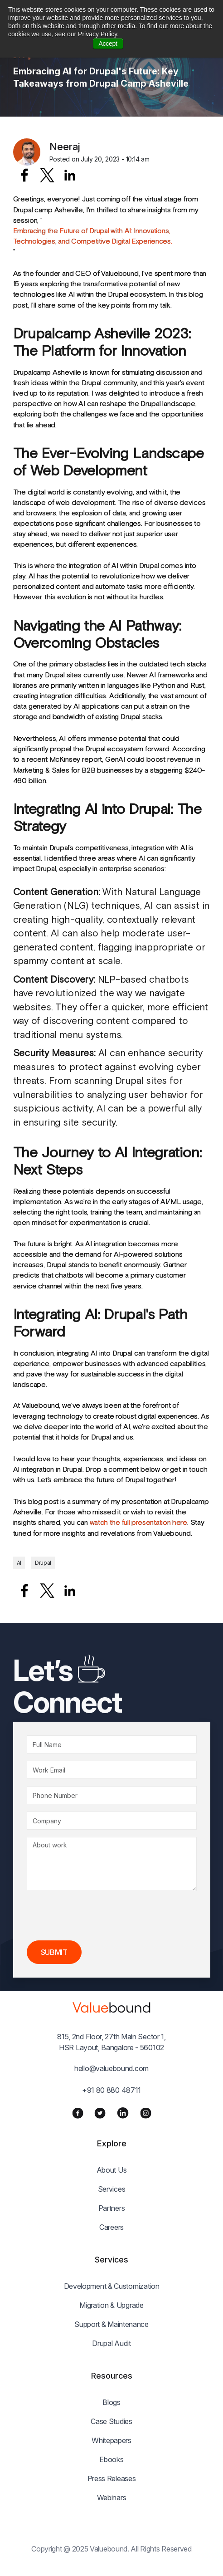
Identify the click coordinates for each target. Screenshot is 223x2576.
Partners (111, 2208)
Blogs (111, 2402)
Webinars (111, 2497)
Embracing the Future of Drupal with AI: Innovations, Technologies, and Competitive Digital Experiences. (92, 235)
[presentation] (96, 1916)
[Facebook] (77, 2113)
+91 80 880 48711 (111, 2090)
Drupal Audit (111, 2343)
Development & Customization (112, 2286)
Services (112, 2189)
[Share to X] (47, 175)
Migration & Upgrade (111, 2305)
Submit (54, 1952)
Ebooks (111, 2459)
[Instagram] (145, 2113)
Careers (111, 2227)
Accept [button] (108, 43)
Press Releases (111, 2478)
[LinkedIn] (122, 2112)
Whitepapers (111, 2440)
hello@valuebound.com (111, 2068)
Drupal (43, 1562)
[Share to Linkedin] (69, 175)
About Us (112, 2169)
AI (19, 1562)
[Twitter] (100, 2113)
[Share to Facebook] (24, 175)
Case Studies (111, 2421)
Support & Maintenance (111, 2324)
